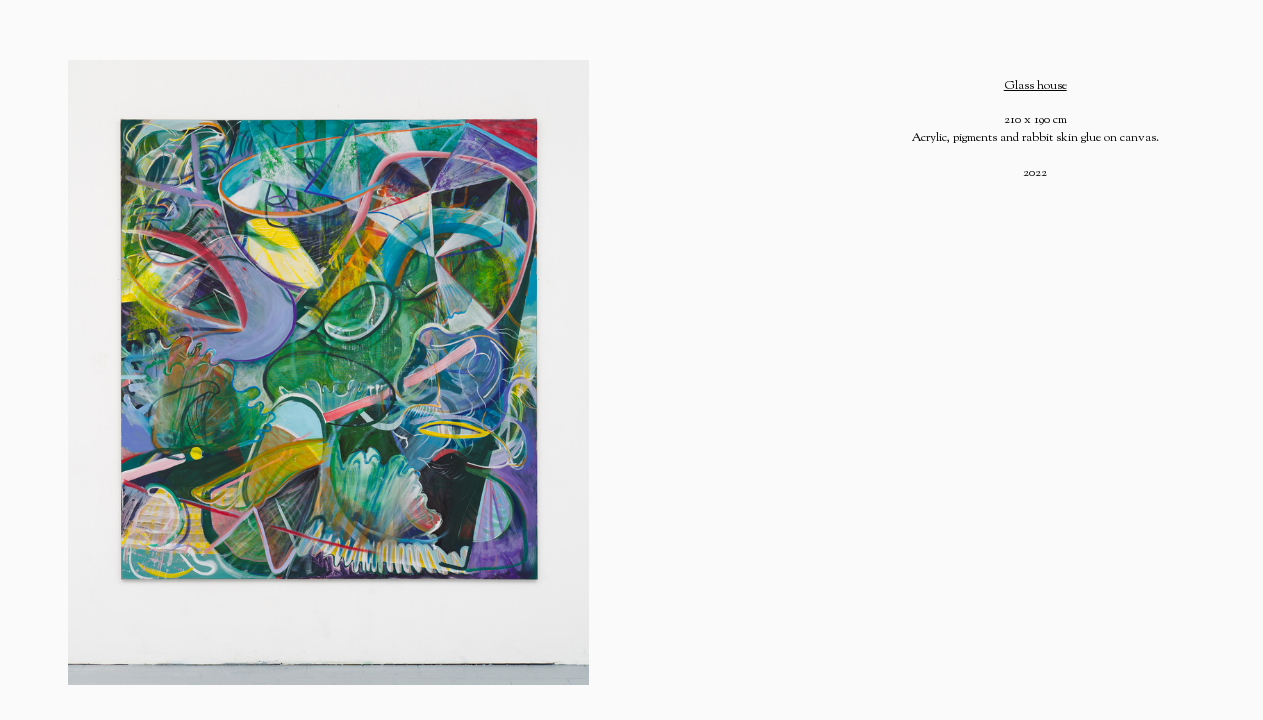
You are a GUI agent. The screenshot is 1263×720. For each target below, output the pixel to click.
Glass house (1035, 86)
